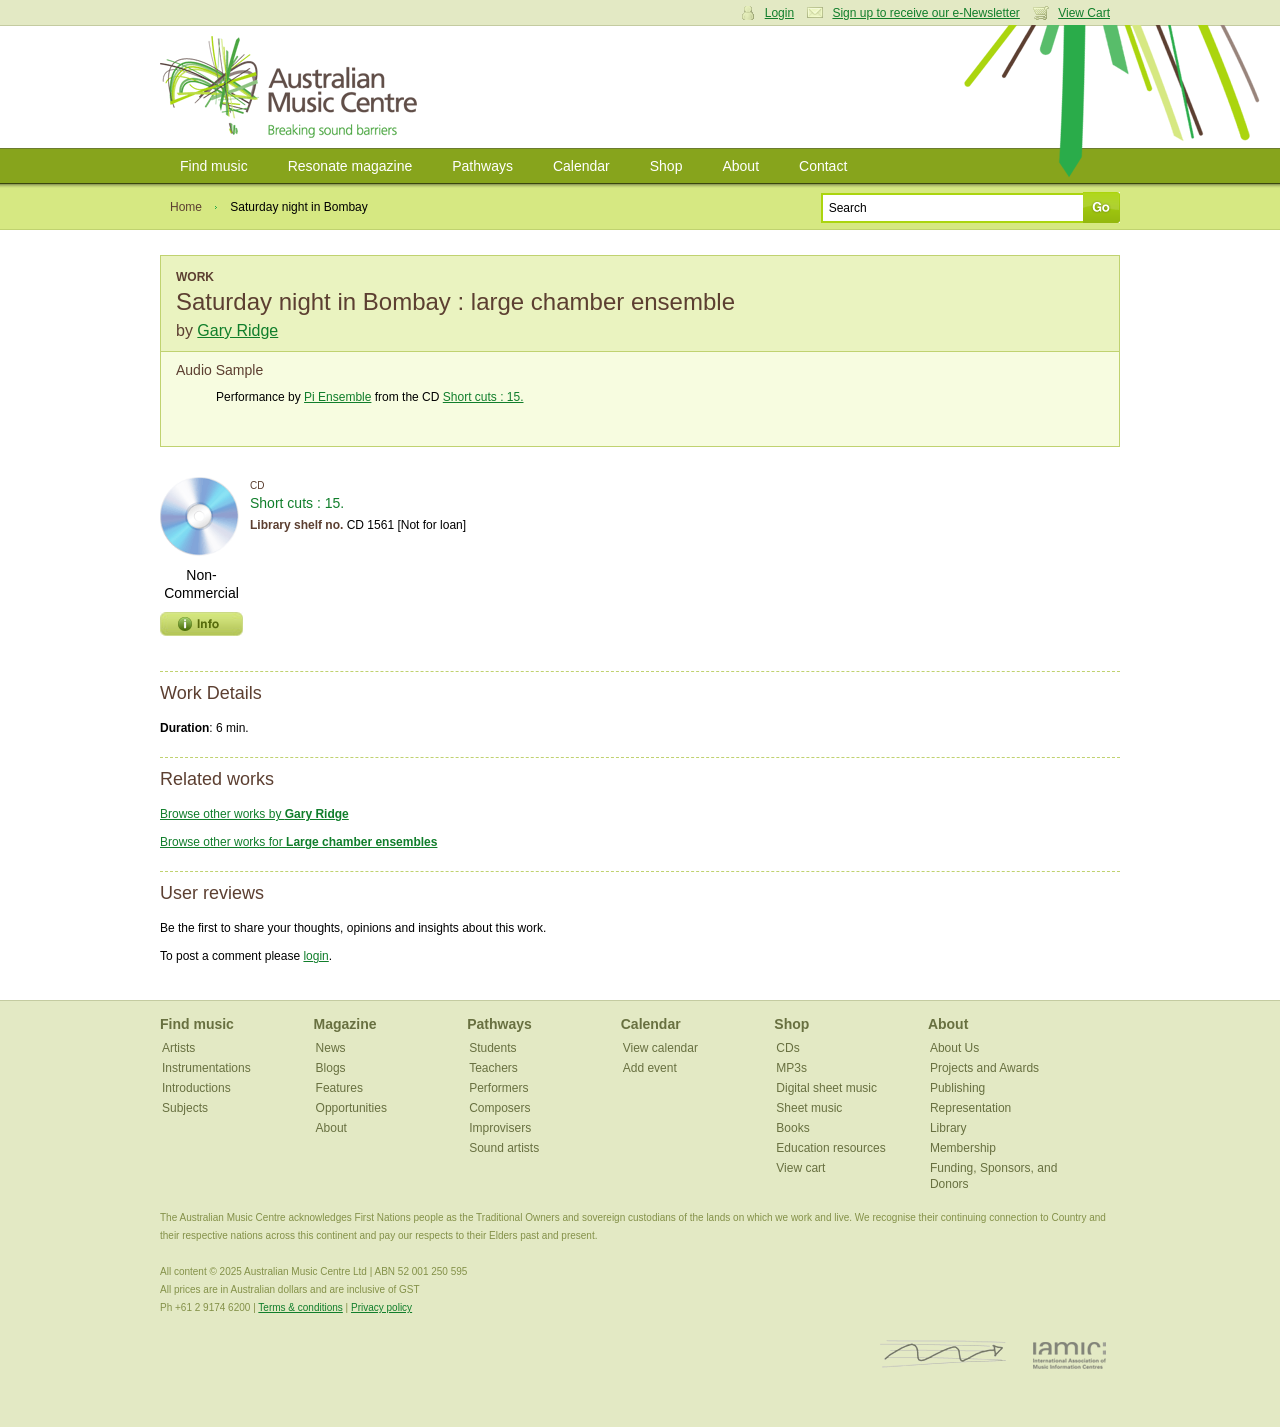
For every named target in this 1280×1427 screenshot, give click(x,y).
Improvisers (500, 1128)
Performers (498, 1088)
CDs (787, 1048)
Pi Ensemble (337, 397)
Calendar (581, 166)
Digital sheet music (826, 1088)
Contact (823, 166)
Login (779, 13)
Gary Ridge (237, 330)
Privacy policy (381, 1307)
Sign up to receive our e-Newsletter (925, 13)
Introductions (196, 1088)
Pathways (482, 166)
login (315, 956)
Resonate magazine (350, 166)
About (740, 166)
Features (339, 1088)
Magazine (345, 1024)
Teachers (493, 1068)
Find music (214, 166)
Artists (178, 1048)
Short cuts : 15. (483, 397)
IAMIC (1069, 1354)
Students (492, 1048)
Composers (499, 1108)
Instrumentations (206, 1068)
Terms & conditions (300, 1307)
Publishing (957, 1088)
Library (948, 1128)
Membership (963, 1148)
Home (186, 207)
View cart (800, 1168)
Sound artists (504, 1148)
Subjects (185, 1108)
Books (792, 1128)
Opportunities (351, 1108)
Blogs (331, 1068)
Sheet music (809, 1108)
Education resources (830, 1148)
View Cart (1084, 13)
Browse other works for (298, 842)
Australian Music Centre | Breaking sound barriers (292, 87)
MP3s (791, 1068)
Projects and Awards (984, 1068)
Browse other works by (254, 814)
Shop (666, 166)
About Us (954, 1048)
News (331, 1048)
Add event (650, 1068)
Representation (970, 1108)
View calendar (660, 1048)
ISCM (943, 1354)
